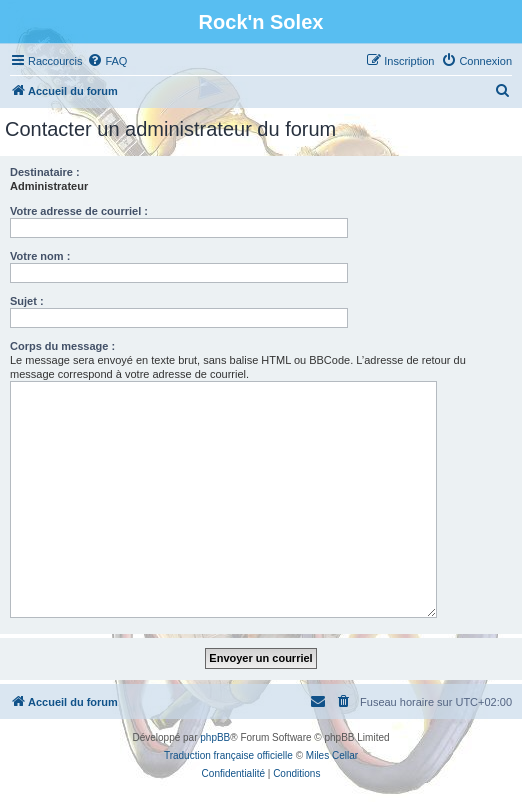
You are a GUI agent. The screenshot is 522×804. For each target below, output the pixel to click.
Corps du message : (62, 346)
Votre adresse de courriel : (79, 211)
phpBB (215, 737)
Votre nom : (40, 256)
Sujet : (27, 301)
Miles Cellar (332, 755)
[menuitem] (107, 61)
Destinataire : (45, 172)
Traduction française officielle (228, 755)
